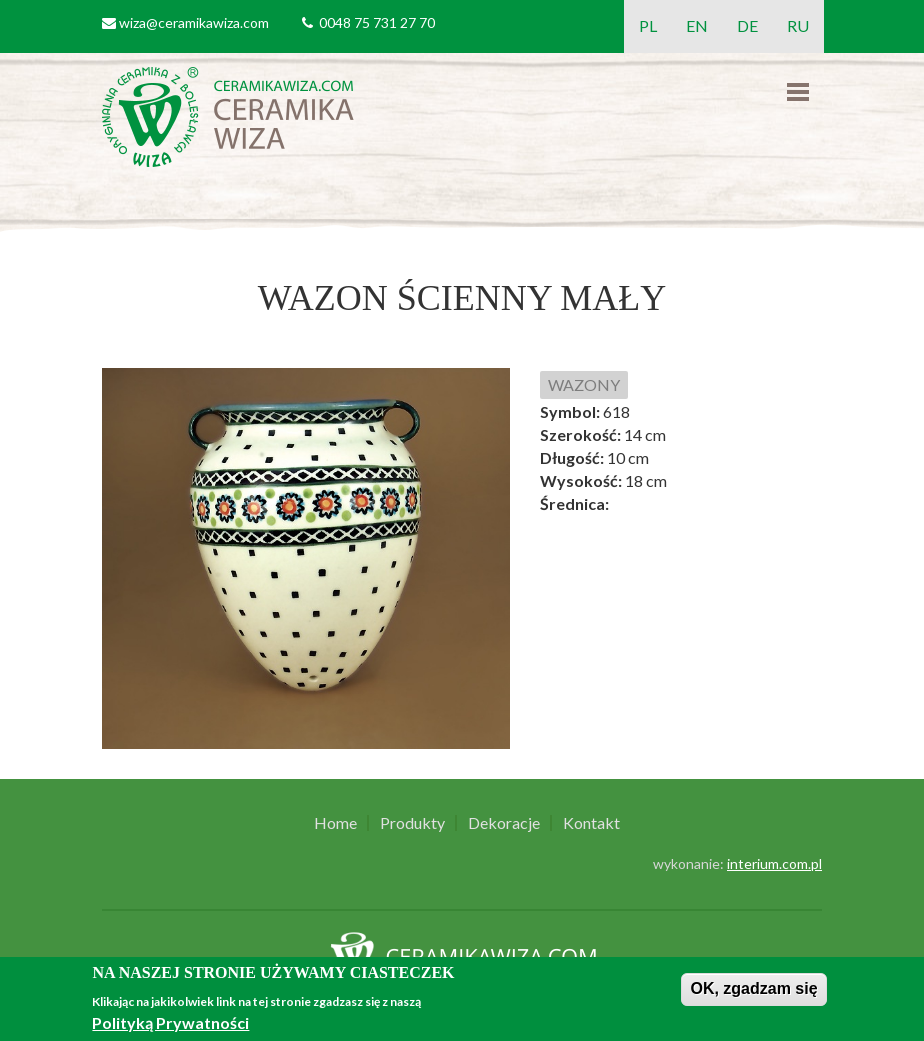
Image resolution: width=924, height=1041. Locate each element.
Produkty (412, 823)
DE (747, 25)
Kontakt (591, 823)
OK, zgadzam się (753, 988)
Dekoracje (504, 823)
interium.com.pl (774, 863)
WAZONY (584, 384)
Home (335, 823)
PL (648, 25)
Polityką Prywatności (170, 1022)
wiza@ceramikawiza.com (194, 22)
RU (798, 25)
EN (697, 25)
